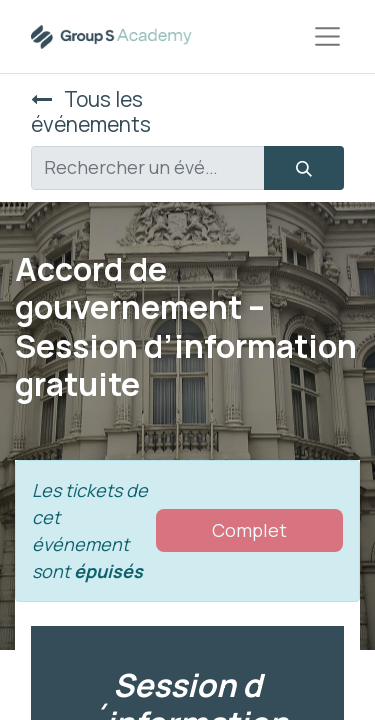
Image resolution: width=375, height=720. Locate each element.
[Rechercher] (304, 168)
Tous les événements (91, 111)
